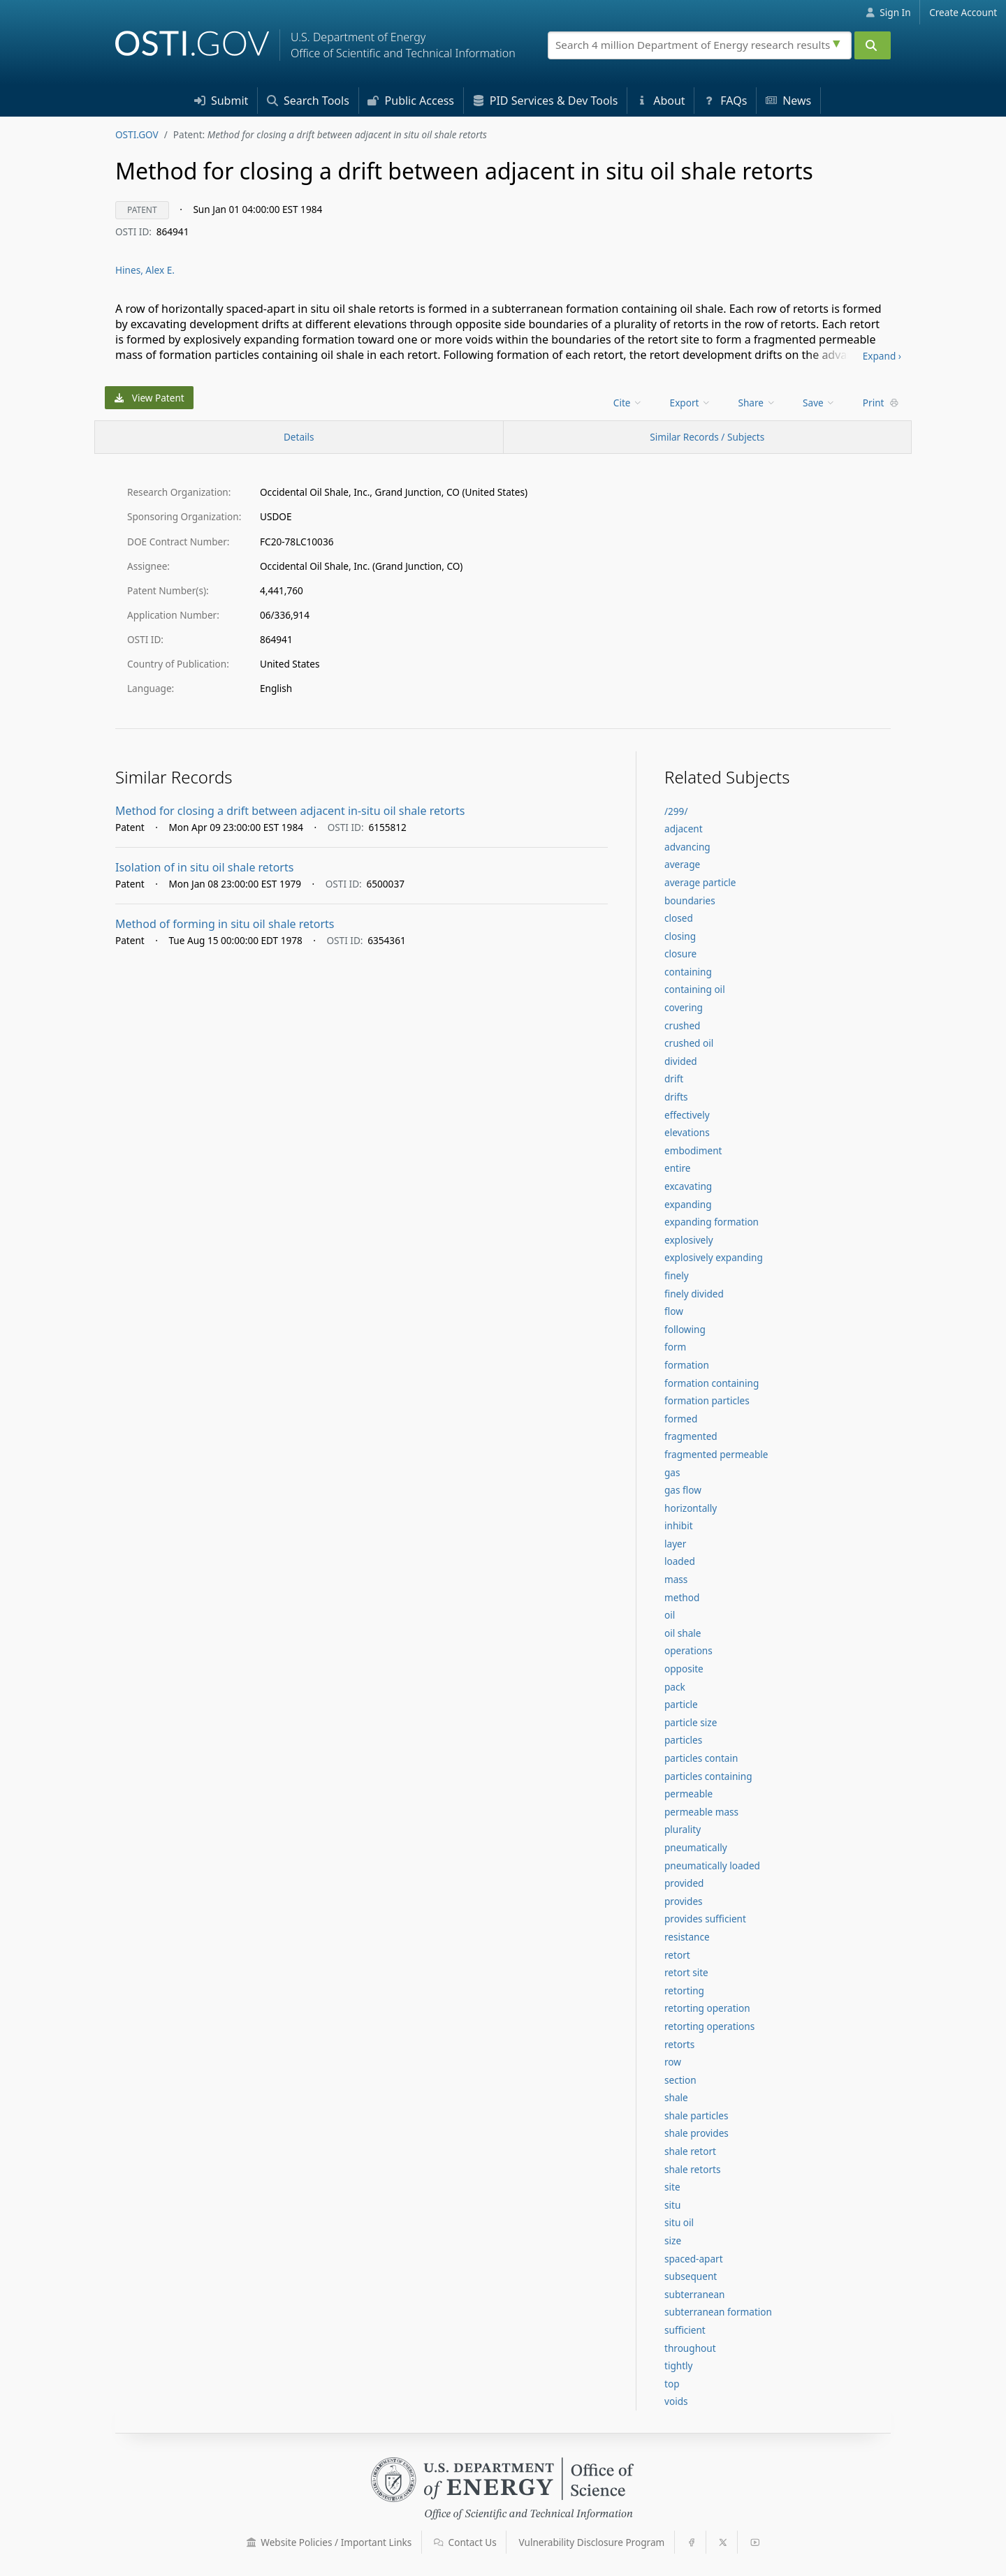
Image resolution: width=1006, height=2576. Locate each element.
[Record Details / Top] (299, 437)
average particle (700, 882)
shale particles (696, 2115)
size (672, 2240)
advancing (687, 846)
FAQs (725, 100)
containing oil (694, 989)
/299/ (675, 811)
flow (673, 1311)
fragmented (690, 1436)
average (682, 864)
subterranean (694, 2294)
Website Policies (329, 2542)
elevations (687, 1132)
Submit (221, 100)
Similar (707, 436)
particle (681, 1704)
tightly (678, 2365)
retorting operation (707, 2008)
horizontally (690, 1508)
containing (688, 971)
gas (672, 1472)
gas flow (682, 1489)
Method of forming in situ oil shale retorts (225, 924)
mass (675, 1579)
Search (308, 100)
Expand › (882, 355)
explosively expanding (713, 1257)
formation (686, 1364)
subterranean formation (718, 2311)
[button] (251, 2542)
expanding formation (711, 1221)
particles (683, 1739)
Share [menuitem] (757, 402)
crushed (682, 1025)
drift (673, 1078)
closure (680, 953)
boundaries (689, 900)
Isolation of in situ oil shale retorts (204, 867)
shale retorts (692, 2169)
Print (881, 402)
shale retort (690, 2151)
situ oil (679, 2222)
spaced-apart (693, 2258)
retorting (684, 1990)
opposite (684, 1668)
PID (545, 100)
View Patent (149, 397)
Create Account (963, 12)
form (675, 1346)
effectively (687, 1114)
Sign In (888, 12)
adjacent (683, 828)
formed (680, 1418)
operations (688, 1650)
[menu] (629, 402)
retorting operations (709, 2026)
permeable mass (701, 1811)
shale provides (696, 2133)
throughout (690, 2348)
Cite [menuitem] (628, 402)
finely (676, 1275)
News (788, 100)
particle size (690, 1722)
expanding (688, 1204)
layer (675, 1543)
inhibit (678, 1525)
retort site (686, 1972)
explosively (688, 1239)
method (681, 1597)
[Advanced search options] (838, 41)
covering (683, 1007)
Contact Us (465, 2542)
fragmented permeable (716, 1454)
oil (669, 1614)
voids (676, 2401)
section (680, 2079)
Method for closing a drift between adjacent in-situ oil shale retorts (290, 810)
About (660, 100)
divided (680, 1061)
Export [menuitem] (690, 402)
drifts (676, 1096)
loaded (679, 1561)
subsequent (690, 2276)
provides (683, 1901)
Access (410, 100)
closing (680, 936)
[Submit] (872, 45)
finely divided (694, 1293)
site (672, 2186)
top (672, 2383)
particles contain (701, 1758)
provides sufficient (705, 1918)
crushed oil (688, 1043)
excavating (688, 1186)
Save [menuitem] (819, 402)
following (685, 1329)
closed (678, 918)
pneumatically (695, 1847)
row (672, 2061)
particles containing (708, 1776)
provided (684, 1883)
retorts (679, 2044)
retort (677, 1955)
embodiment (693, 1150)
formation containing (711, 1383)
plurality (682, 1829)
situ (672, 2204)
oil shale (682, 1633)
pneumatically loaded (712, 1865)
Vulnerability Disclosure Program (592, 2542)
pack (674, 1686)
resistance (687, 1936)
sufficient (685, 2329)
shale (676, 2097)
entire (677, 1168)
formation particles (707, 1400)
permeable (688, 1793)
